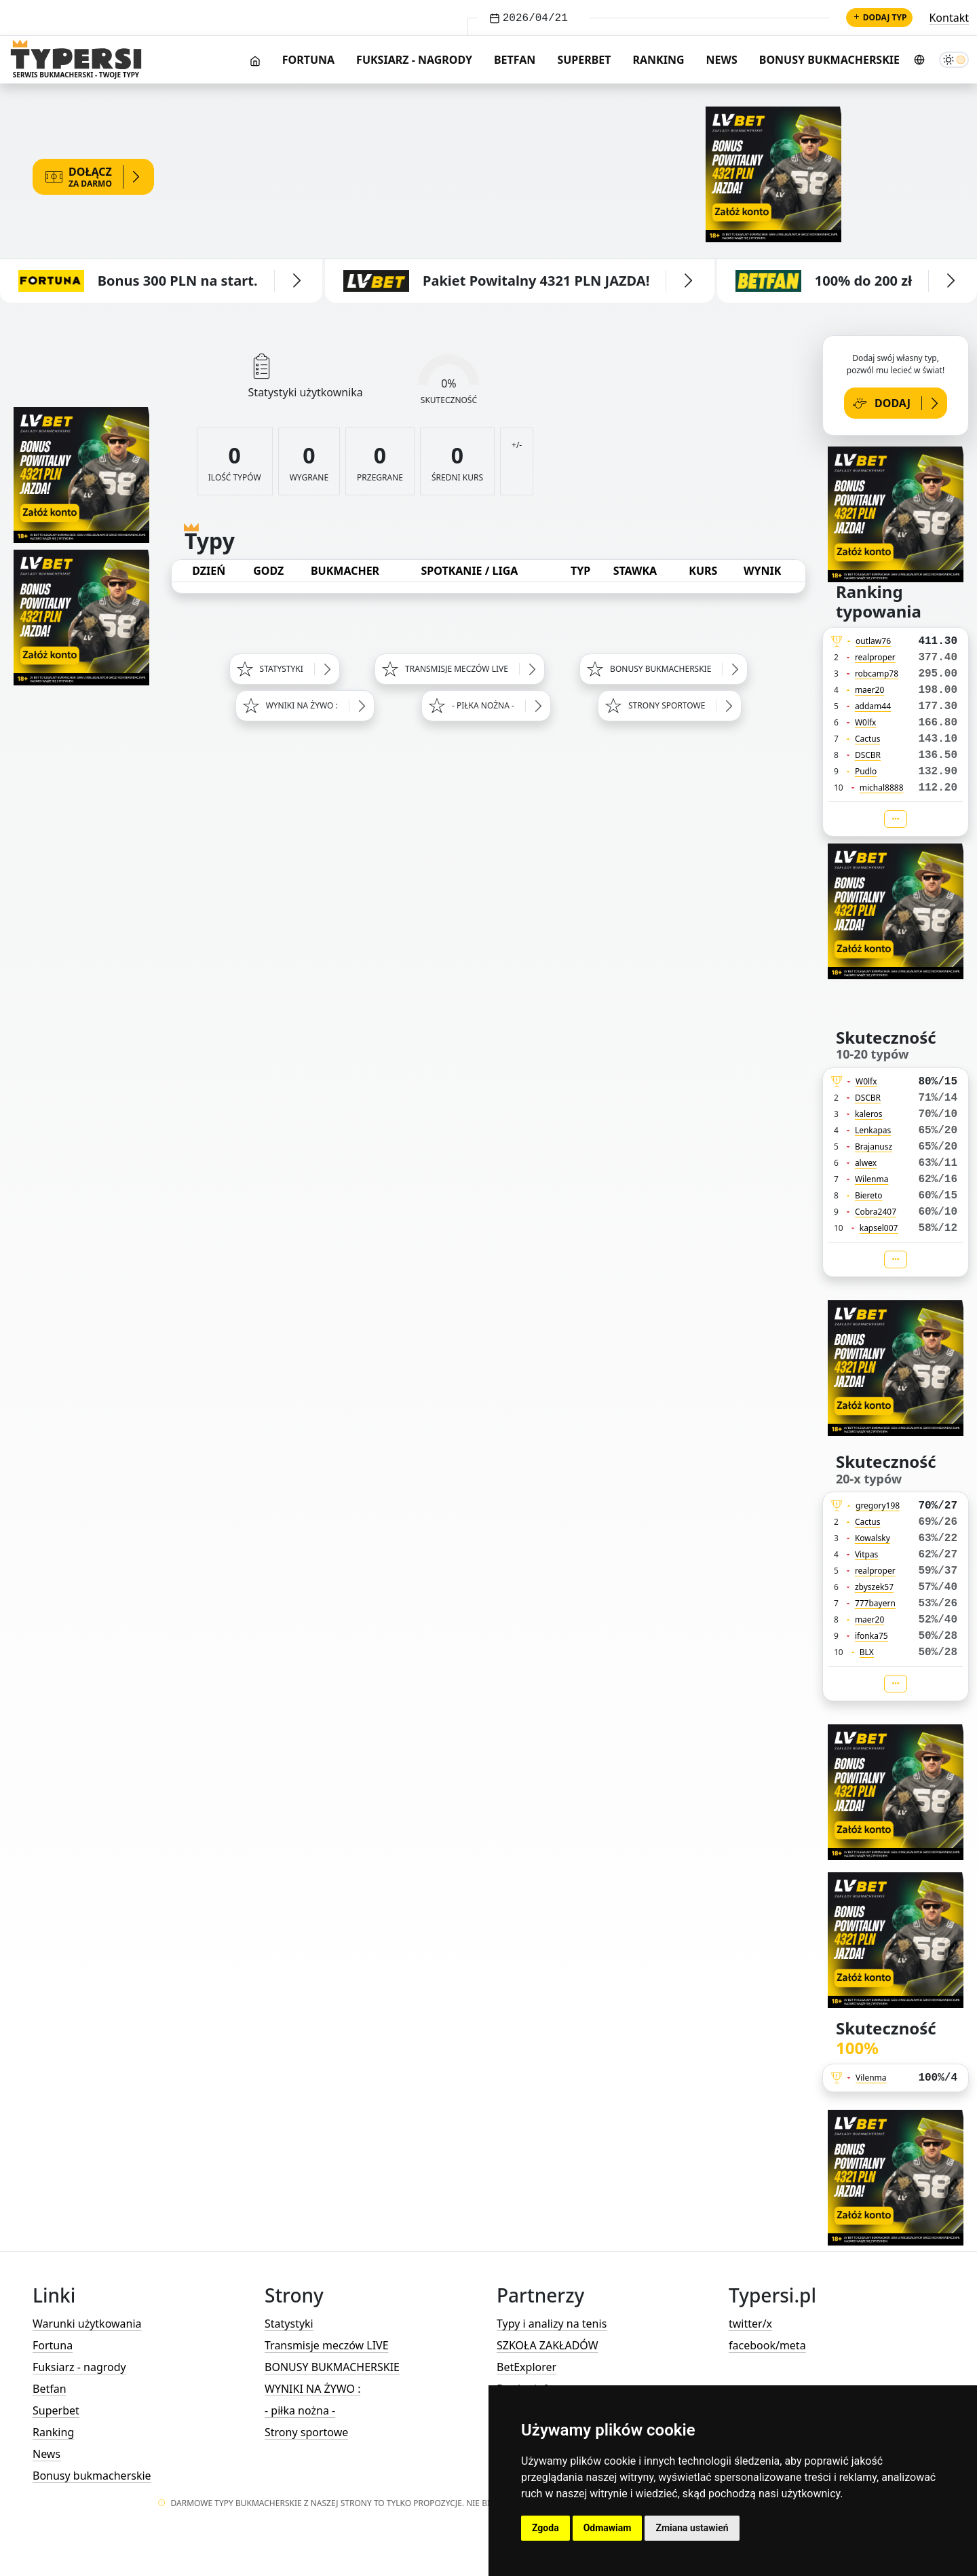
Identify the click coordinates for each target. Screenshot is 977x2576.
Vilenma (871, 2077)
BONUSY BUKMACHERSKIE (332, 2367)
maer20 (869, 690)
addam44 (873, 706)
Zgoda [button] (545, 2527)
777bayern (875, 1603)
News (721, 59)
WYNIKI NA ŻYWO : (312, 2388)
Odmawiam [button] (607, 2527)
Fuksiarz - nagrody (414, 59)
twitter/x (750, 2323)
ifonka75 (871, 1636)
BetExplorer (526, 2367)
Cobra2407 (875, 1211)
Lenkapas (873, 1130)
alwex (866, 1163)
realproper (875, 657)
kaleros (869, 1114)
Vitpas (867, 1554)
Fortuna (308, 59)
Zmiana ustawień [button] (691, 2527)
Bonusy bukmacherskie (829, 59)
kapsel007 (879, 1228)
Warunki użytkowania (87, 2323)
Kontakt (949, 17)
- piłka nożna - (300, 2410)
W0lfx (866, 722)
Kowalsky (872, 1538)
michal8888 (882, 787)
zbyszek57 (874, 1587)
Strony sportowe (306, 2432)
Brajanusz (873, 1146)
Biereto (869, 1195)
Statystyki (289, 2323)
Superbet (584, 59)
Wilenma (872, 1179)
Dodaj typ (879, 17)
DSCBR (868, 755)
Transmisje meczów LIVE (327, 2345)
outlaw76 (873, 641)
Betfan (514, 59)
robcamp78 (876, 673)
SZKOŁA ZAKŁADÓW (547, 2345)
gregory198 (878, 1505)
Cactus (868, 738)
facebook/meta (767, 2345)
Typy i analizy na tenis (552, 2323)
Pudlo (866, 771)
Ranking (659, 59)
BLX (867, 1652)
